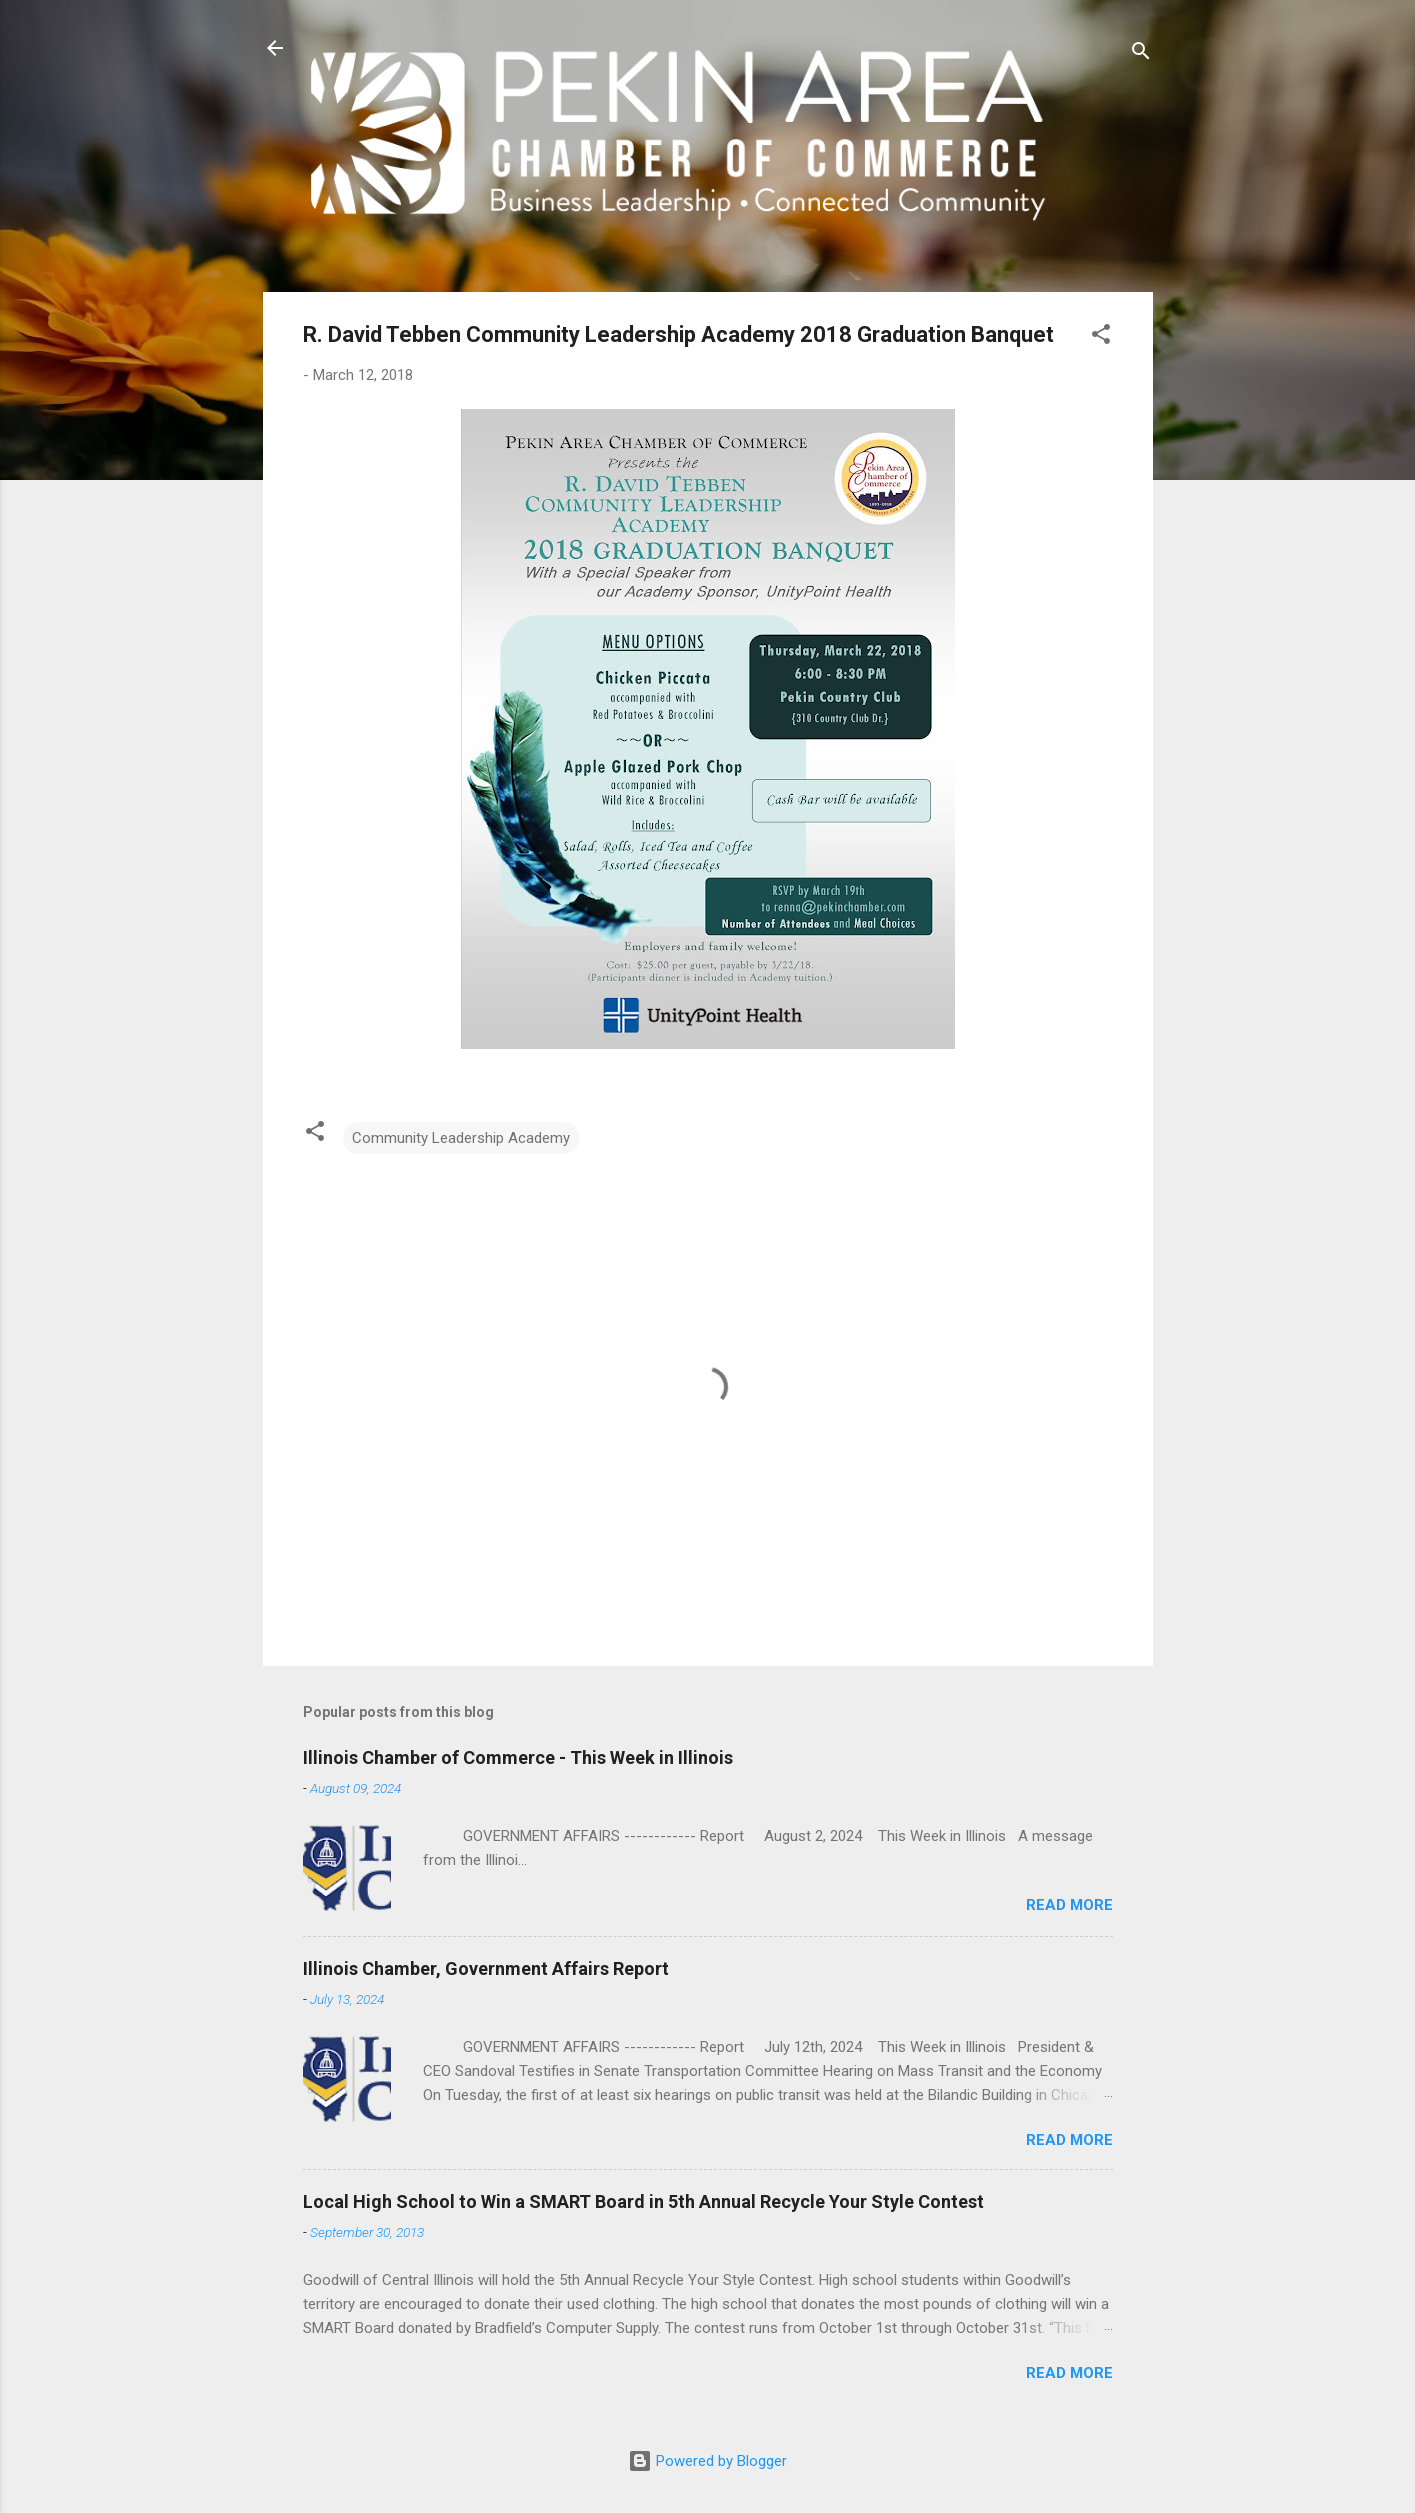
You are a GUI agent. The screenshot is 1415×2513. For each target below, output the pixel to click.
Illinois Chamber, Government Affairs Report (486, 1968)
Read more (1069, 1905)
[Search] (1141, 54)
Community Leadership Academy (461, 1138)
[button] (1101, 337)
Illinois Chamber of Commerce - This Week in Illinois (518, 1757)
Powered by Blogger (707, 2461)
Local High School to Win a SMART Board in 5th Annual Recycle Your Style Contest (643, 2201)
